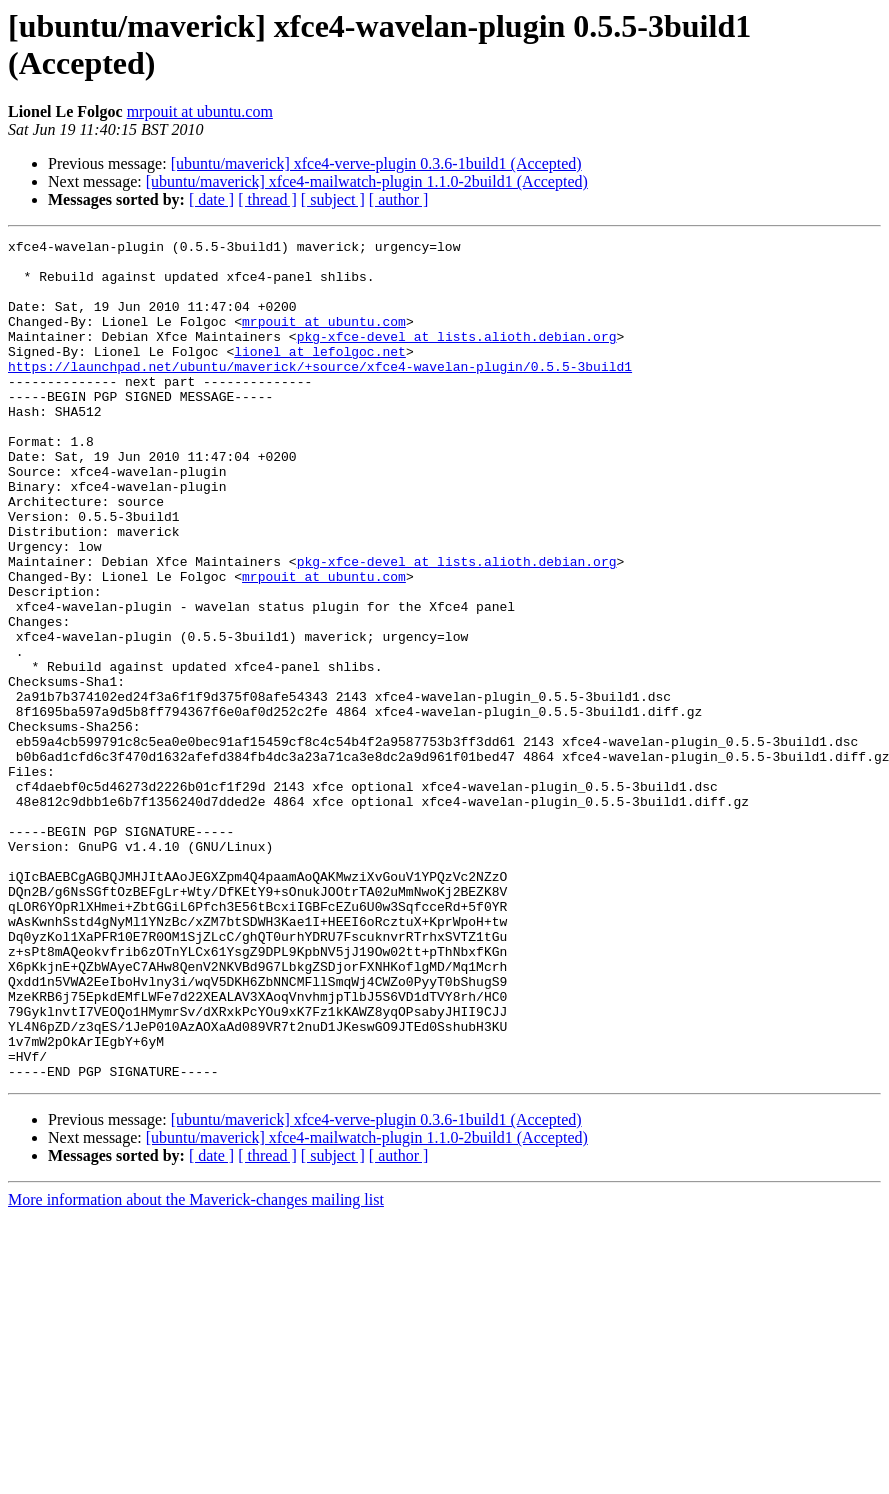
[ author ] (399, 199)
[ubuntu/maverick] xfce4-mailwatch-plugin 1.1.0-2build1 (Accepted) (367, 181)
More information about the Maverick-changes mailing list (196, 1367)
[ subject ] (333, 199)
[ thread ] (267, 199)
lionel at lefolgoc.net (320, 375)
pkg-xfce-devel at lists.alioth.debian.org (457, 357)
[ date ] (211, 199)
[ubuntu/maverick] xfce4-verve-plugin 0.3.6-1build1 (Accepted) (376, 163)
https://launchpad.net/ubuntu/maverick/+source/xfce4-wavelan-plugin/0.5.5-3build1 (320, 393)
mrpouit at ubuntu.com (200, 111)
